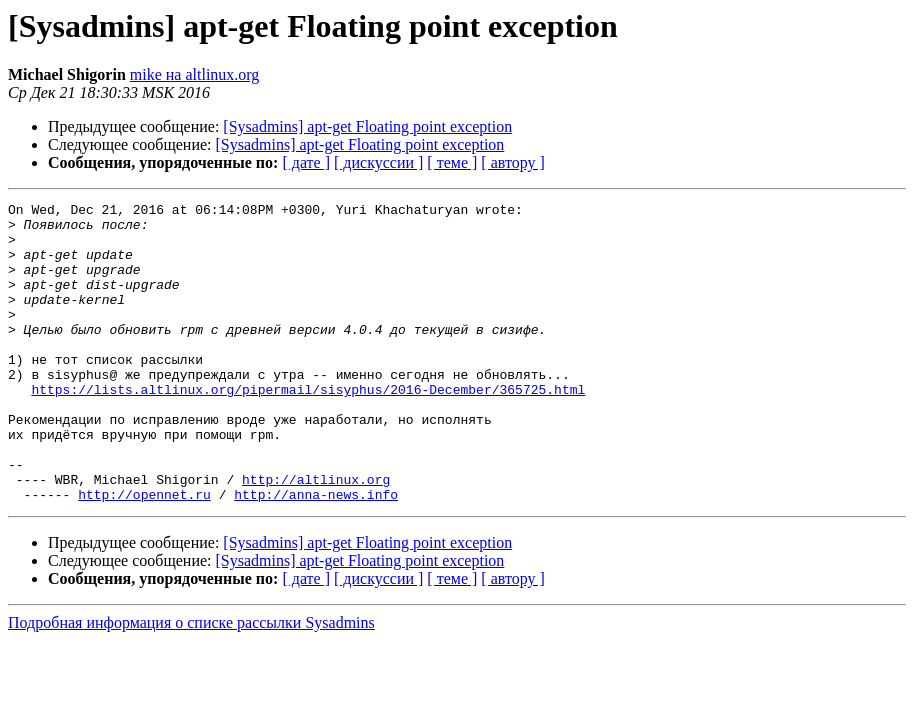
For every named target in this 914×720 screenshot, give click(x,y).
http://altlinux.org (316, 536)
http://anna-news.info (316, 554)
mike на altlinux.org (195, 74)
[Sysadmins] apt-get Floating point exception (367, 126)
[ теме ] (452, 162)
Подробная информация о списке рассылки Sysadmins (191, 682)
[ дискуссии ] (378, 162)
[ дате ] (306, 162)
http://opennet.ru (144, 554)
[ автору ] (512, 162)
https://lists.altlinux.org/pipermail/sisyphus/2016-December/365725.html (308, 428)
